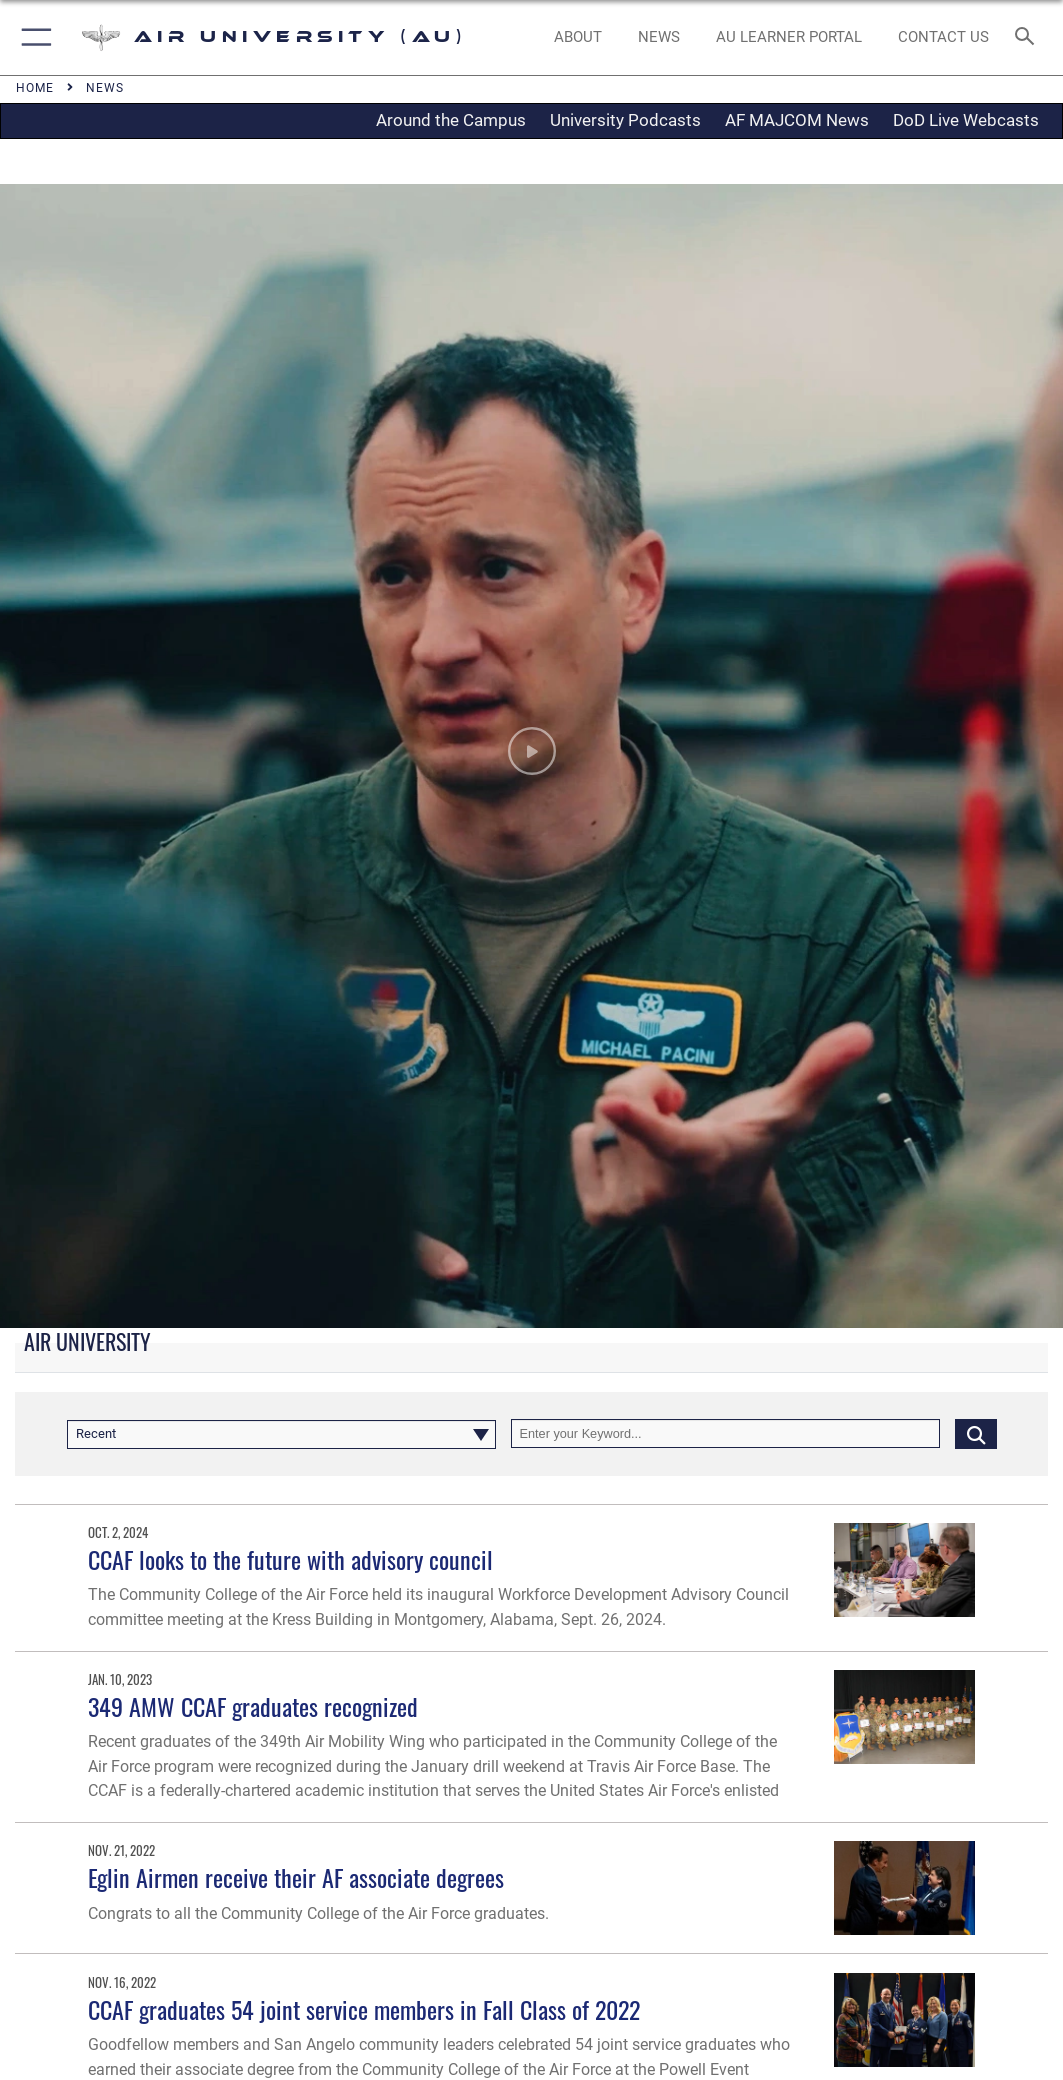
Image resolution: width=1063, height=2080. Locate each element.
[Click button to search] (976, 1433)
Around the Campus (451, 120)
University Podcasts (625, 120)
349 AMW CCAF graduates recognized (253, 1706)
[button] (32, 37)
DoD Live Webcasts (966, 120)
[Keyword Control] (725, 1433)
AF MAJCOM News (797, 120)
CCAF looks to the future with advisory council (290, 1559)
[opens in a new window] (789, 38)
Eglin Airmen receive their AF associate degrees (296, 1877)
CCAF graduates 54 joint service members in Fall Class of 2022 (364, 2009)
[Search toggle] (1028, 37)
